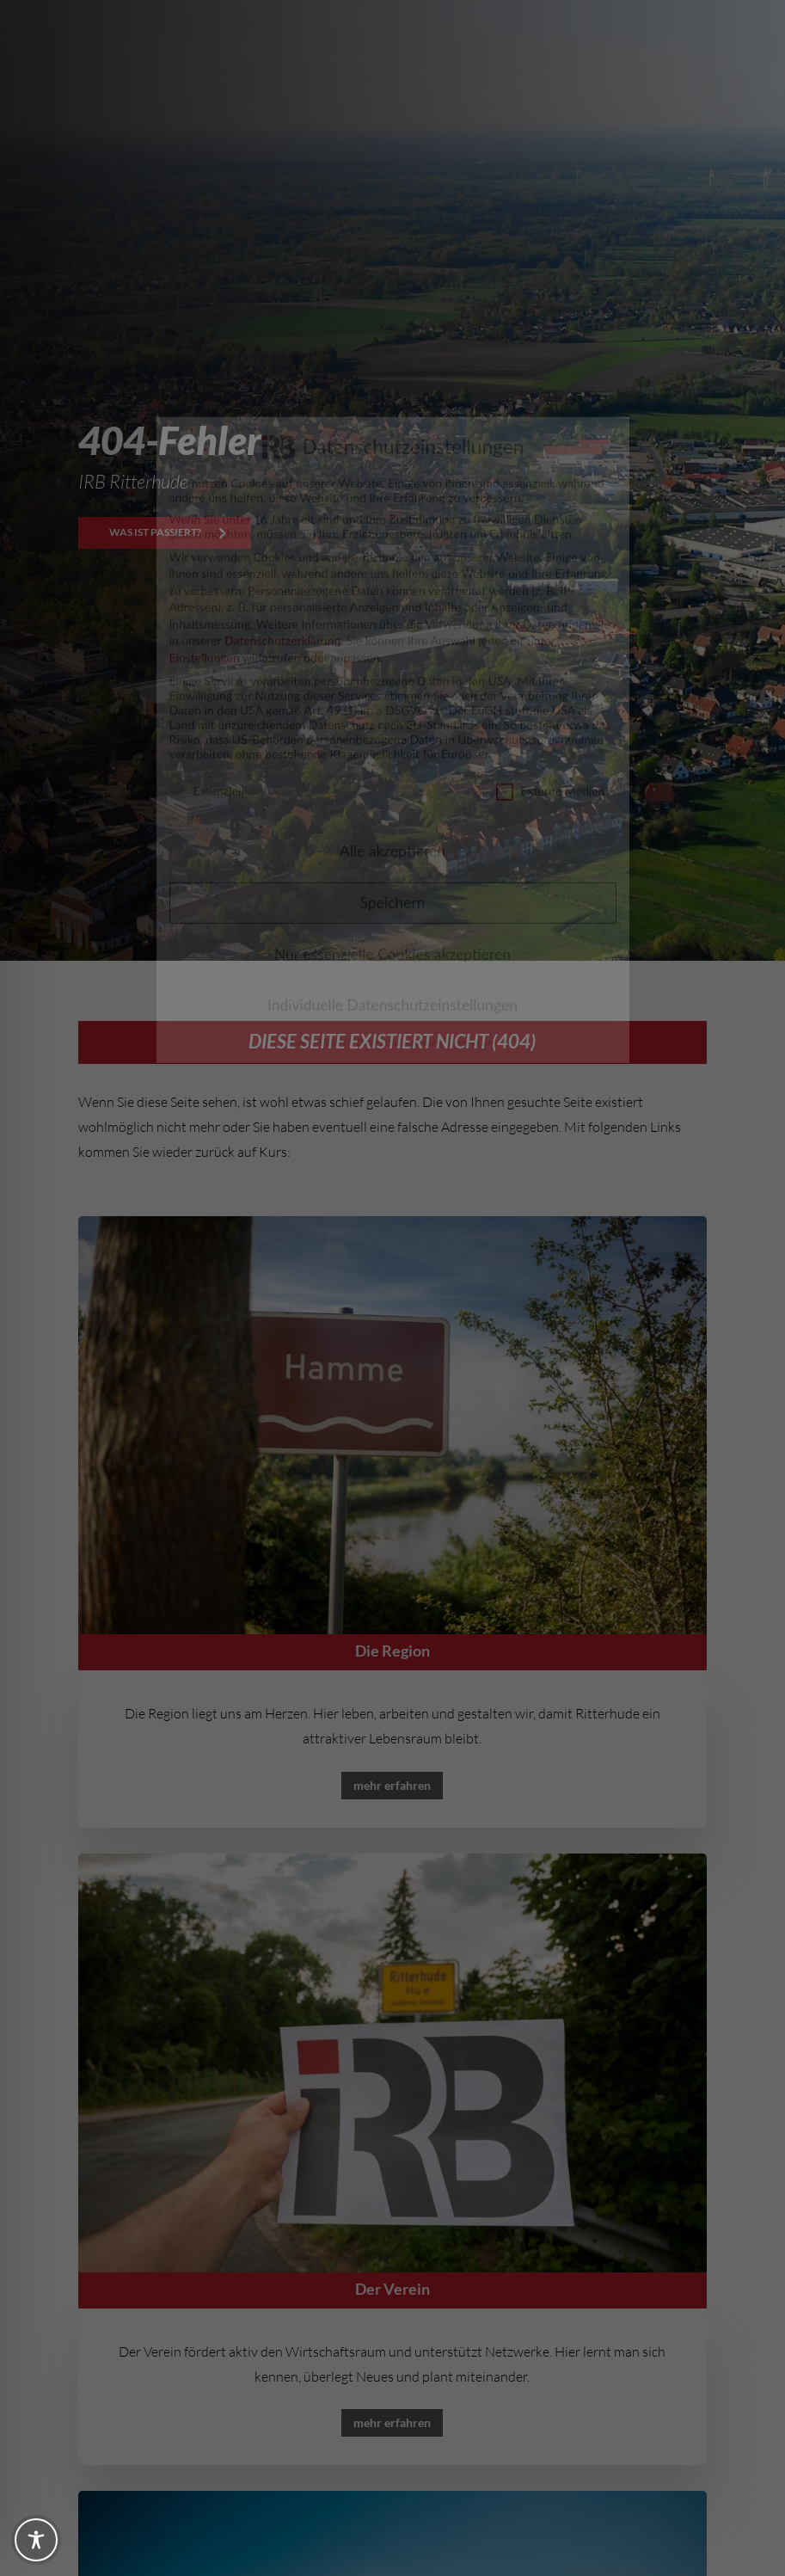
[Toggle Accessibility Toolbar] (36, 2540)
